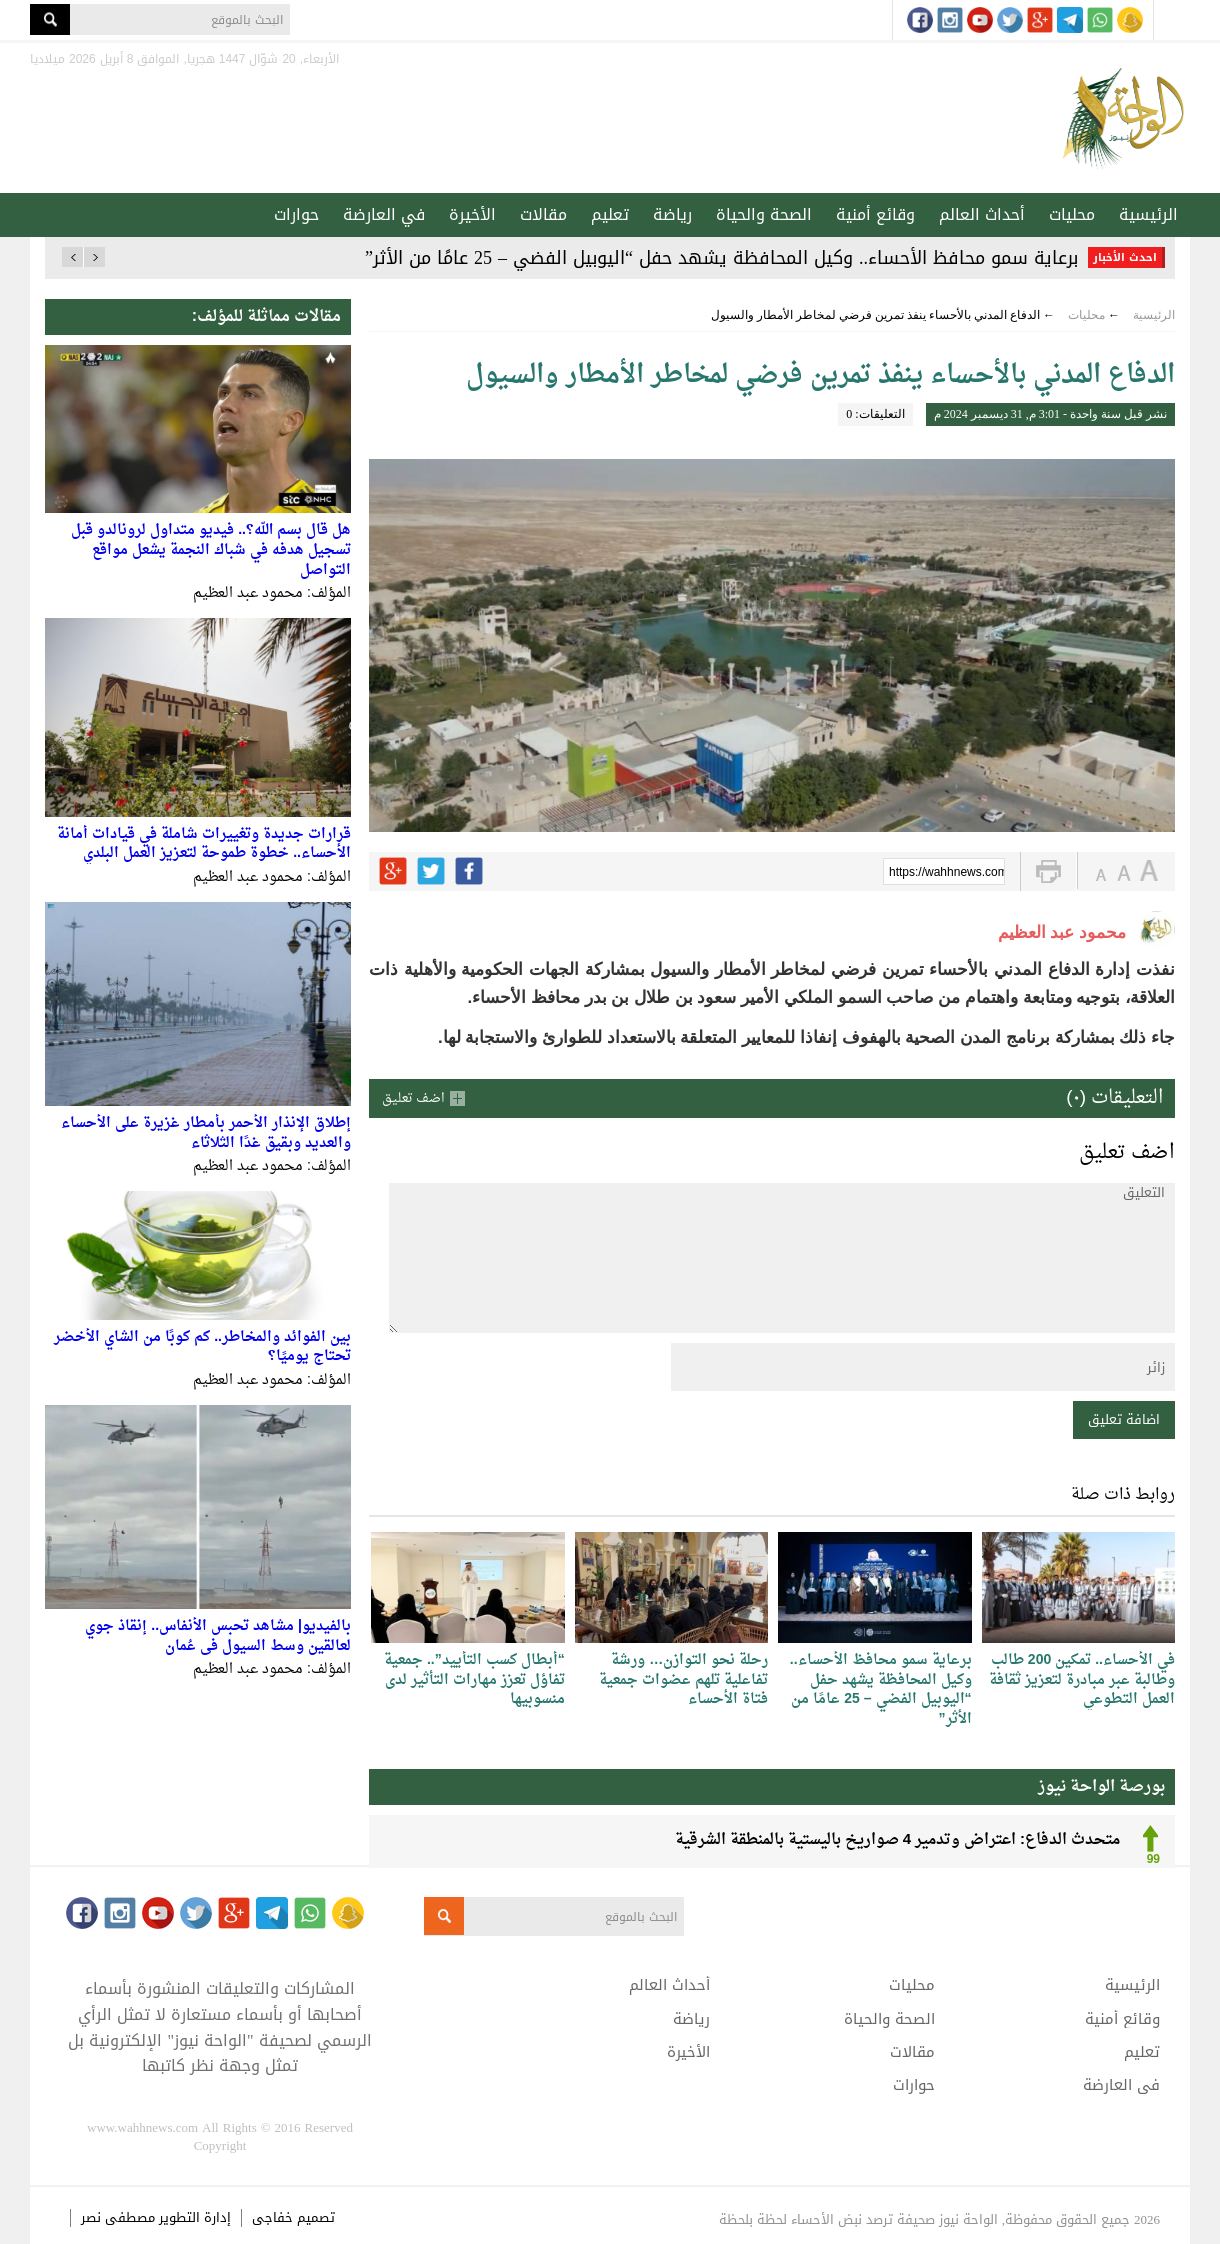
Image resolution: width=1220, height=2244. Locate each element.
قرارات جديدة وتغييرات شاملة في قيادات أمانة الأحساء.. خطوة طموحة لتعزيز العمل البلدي (204, 844)
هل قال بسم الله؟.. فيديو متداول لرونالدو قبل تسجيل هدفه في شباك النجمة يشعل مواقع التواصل (211, 550)
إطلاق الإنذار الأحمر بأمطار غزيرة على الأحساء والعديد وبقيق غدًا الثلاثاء (206, 1133)
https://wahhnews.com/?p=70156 (947, 873)
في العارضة (384, 214)
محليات (1072, 214)
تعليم (610, 214)
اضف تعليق (413, 1098)
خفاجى (272, 2217)
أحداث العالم (982, 214)
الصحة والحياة (764, 214)
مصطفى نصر (120, 2217)
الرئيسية (1148, 214)
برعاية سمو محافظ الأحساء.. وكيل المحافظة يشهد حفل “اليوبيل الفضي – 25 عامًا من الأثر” (721, 258)
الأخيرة (472, 214)
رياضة (672, 214)
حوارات (296, 214)
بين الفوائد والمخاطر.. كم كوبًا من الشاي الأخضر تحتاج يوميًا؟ (202, 1347)
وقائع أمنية (875, 214)
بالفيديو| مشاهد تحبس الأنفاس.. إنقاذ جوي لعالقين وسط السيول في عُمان (218, 1636)
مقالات (543, 214)
